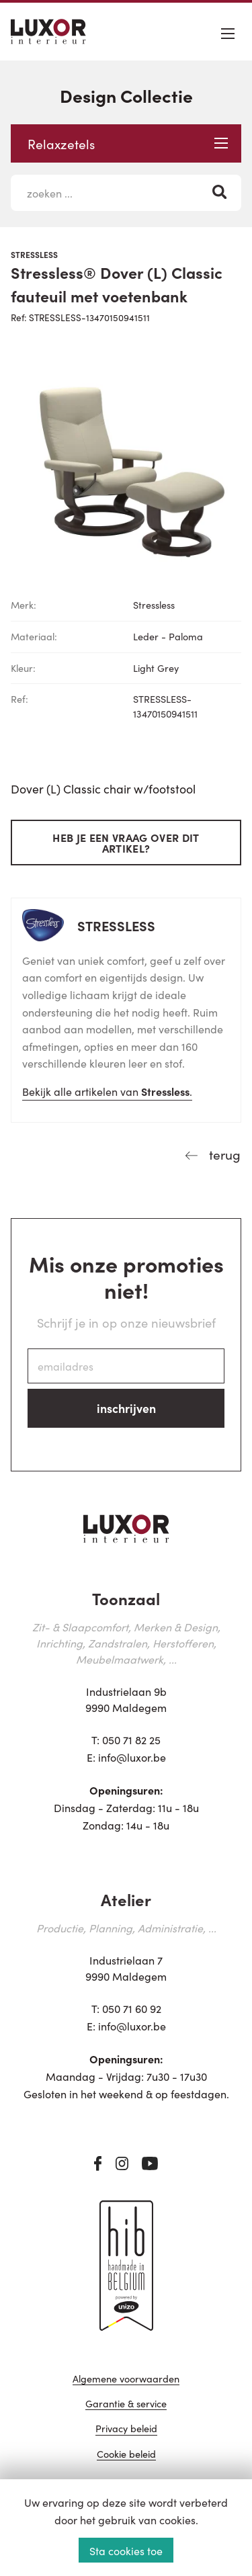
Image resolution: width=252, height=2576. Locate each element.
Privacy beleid (126, 2429)
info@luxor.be (132, 1757)
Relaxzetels (128, 143)
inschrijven (126, 1408)
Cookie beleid (126, 2454)
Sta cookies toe (126, 2550)
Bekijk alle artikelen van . (107, 1091)
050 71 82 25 (131, 1739)
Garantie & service (126, 2404)
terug (223, 1154)
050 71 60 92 (131, 2008)
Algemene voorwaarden (126, 2379)
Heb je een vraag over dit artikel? (125, 842)
